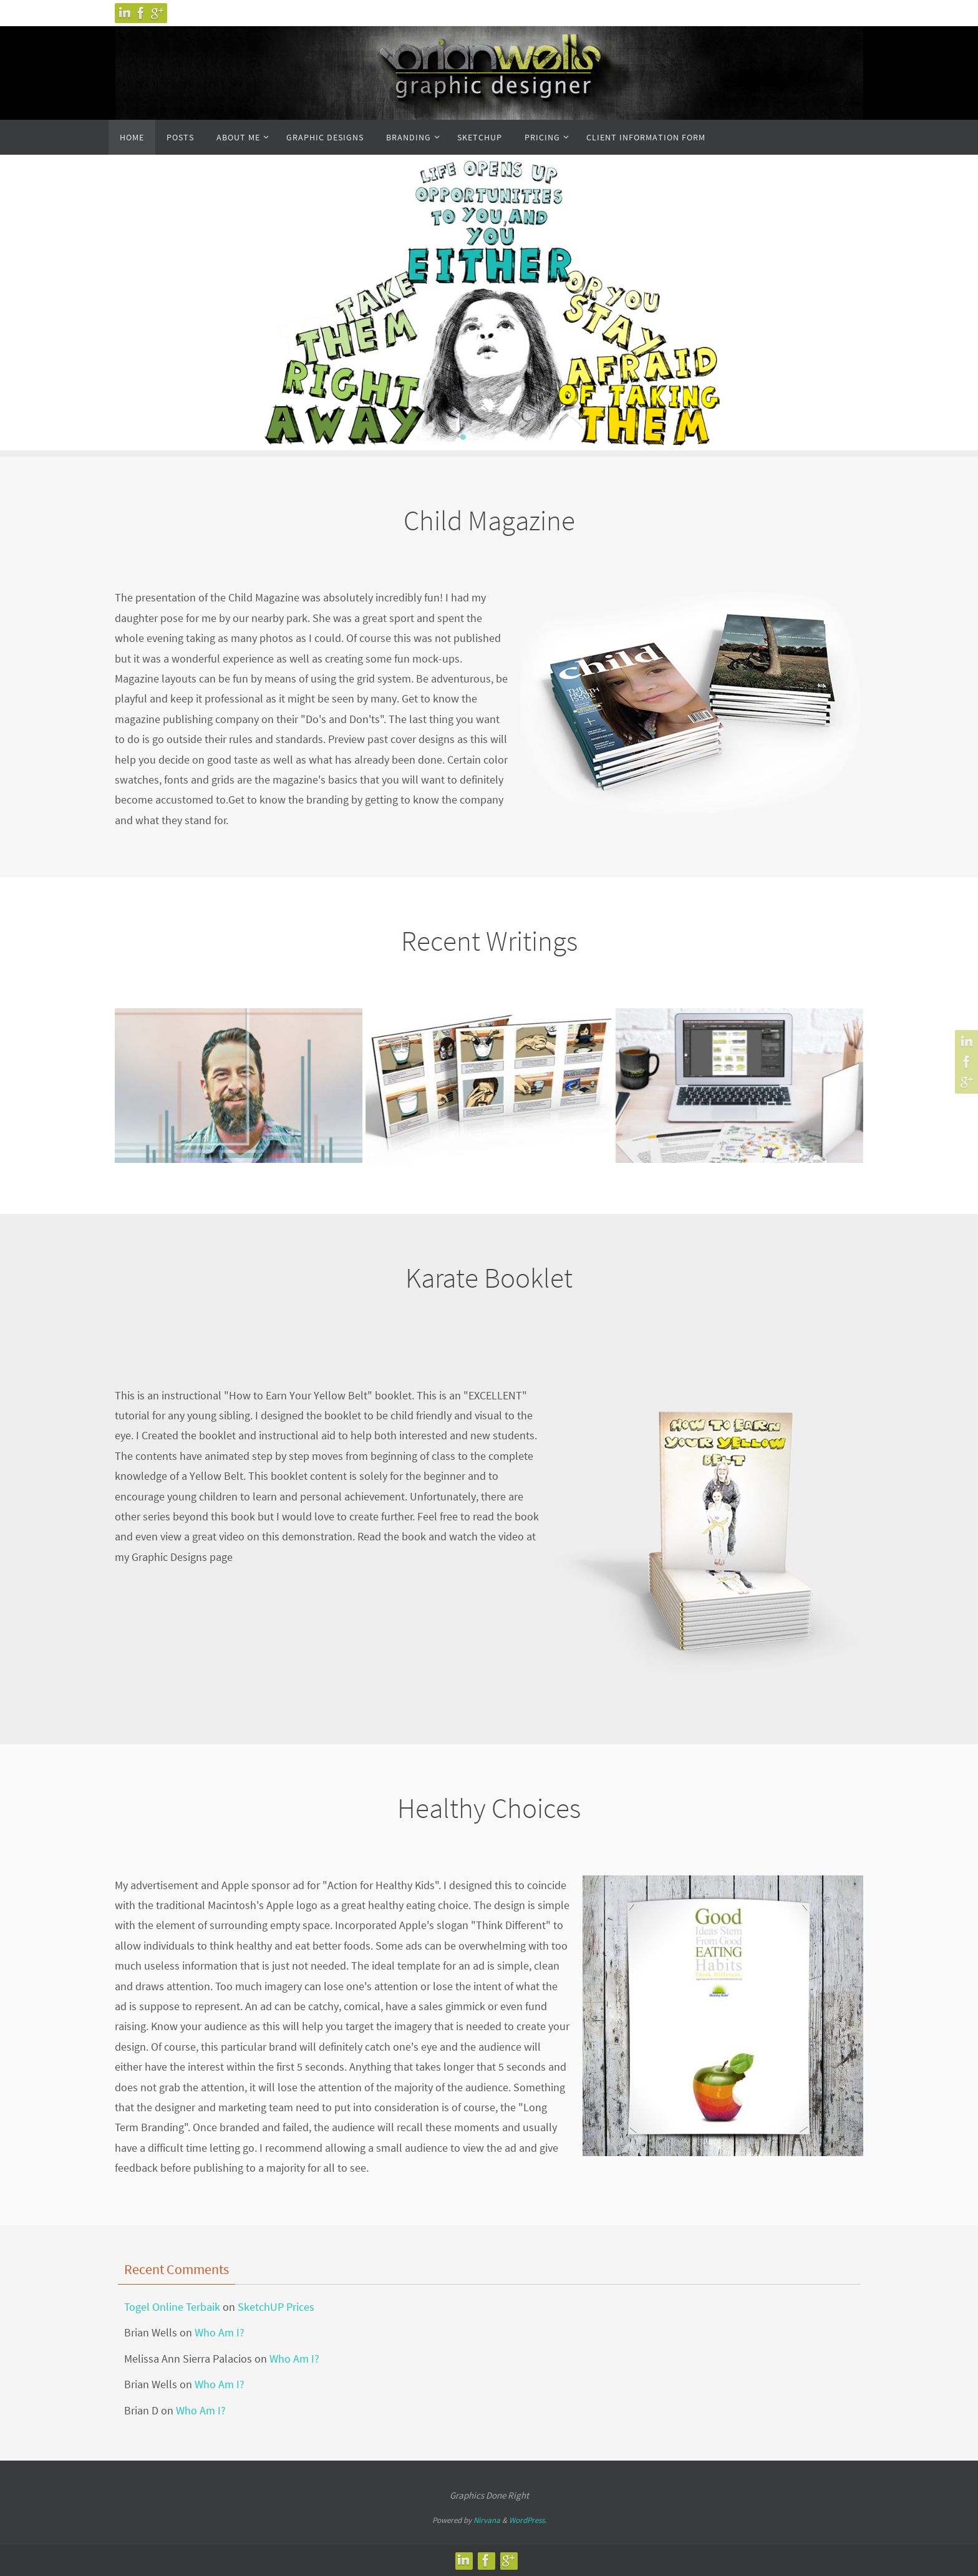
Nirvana (486, 2520)
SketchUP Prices (276, 2307)
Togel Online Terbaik (172, 2307)
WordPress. (527, 2520)
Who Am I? (219, 2332)
